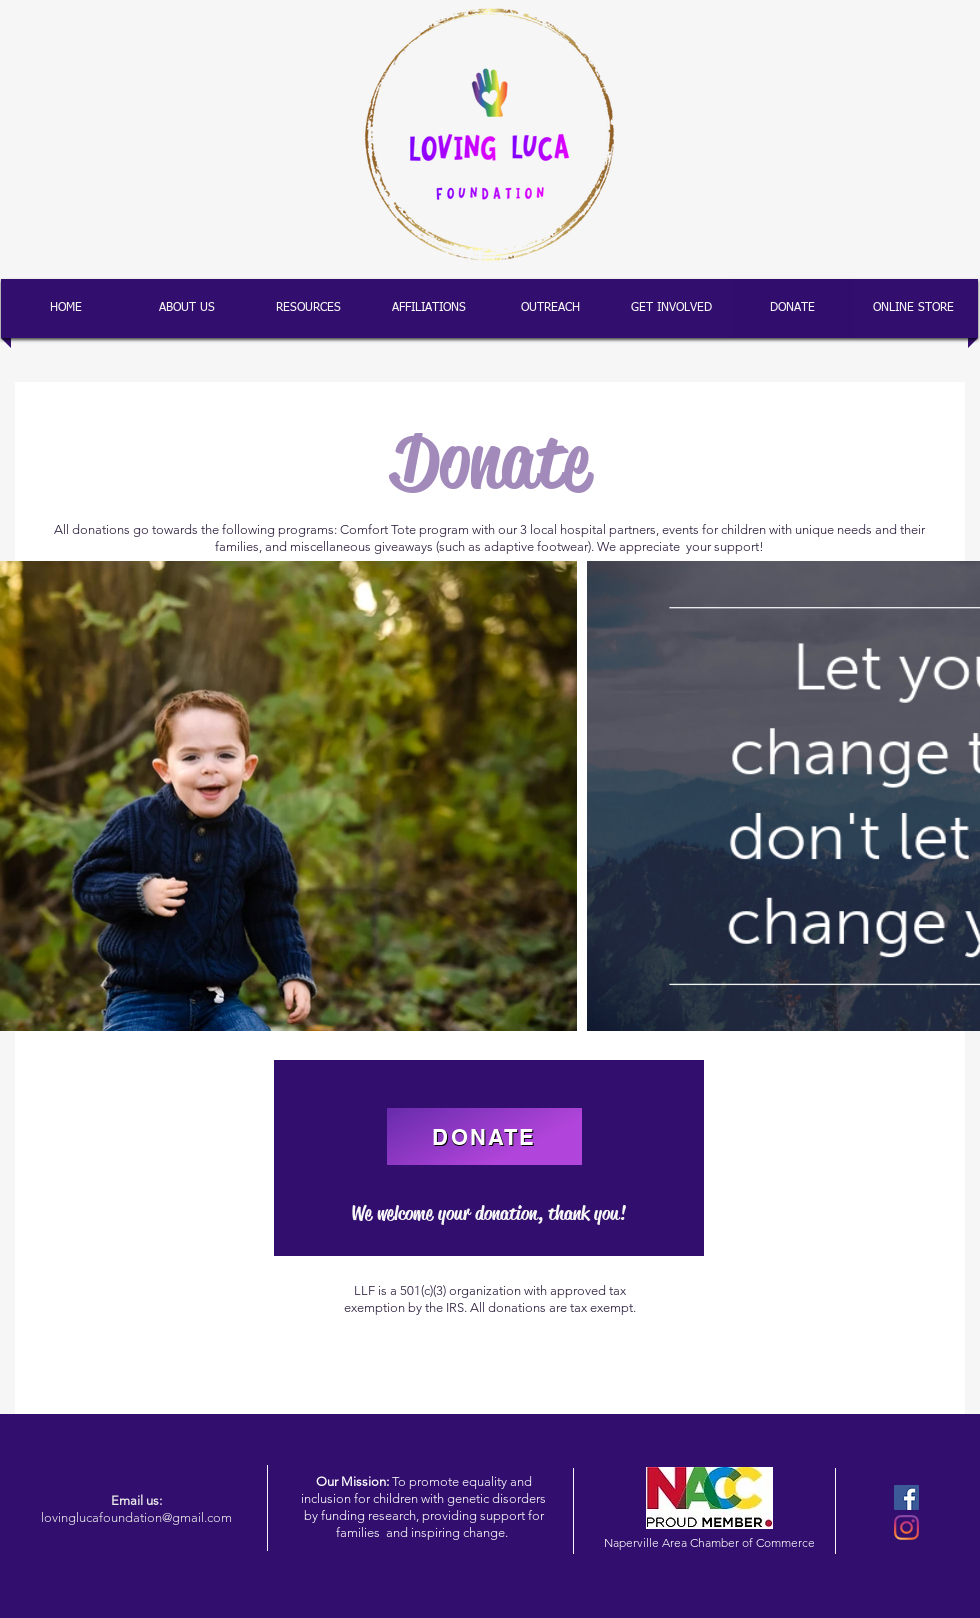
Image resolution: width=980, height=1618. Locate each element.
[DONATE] (484, 1136)
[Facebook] (906, 1497)
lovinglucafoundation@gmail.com (136, 1517)
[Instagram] (906, 1527)
